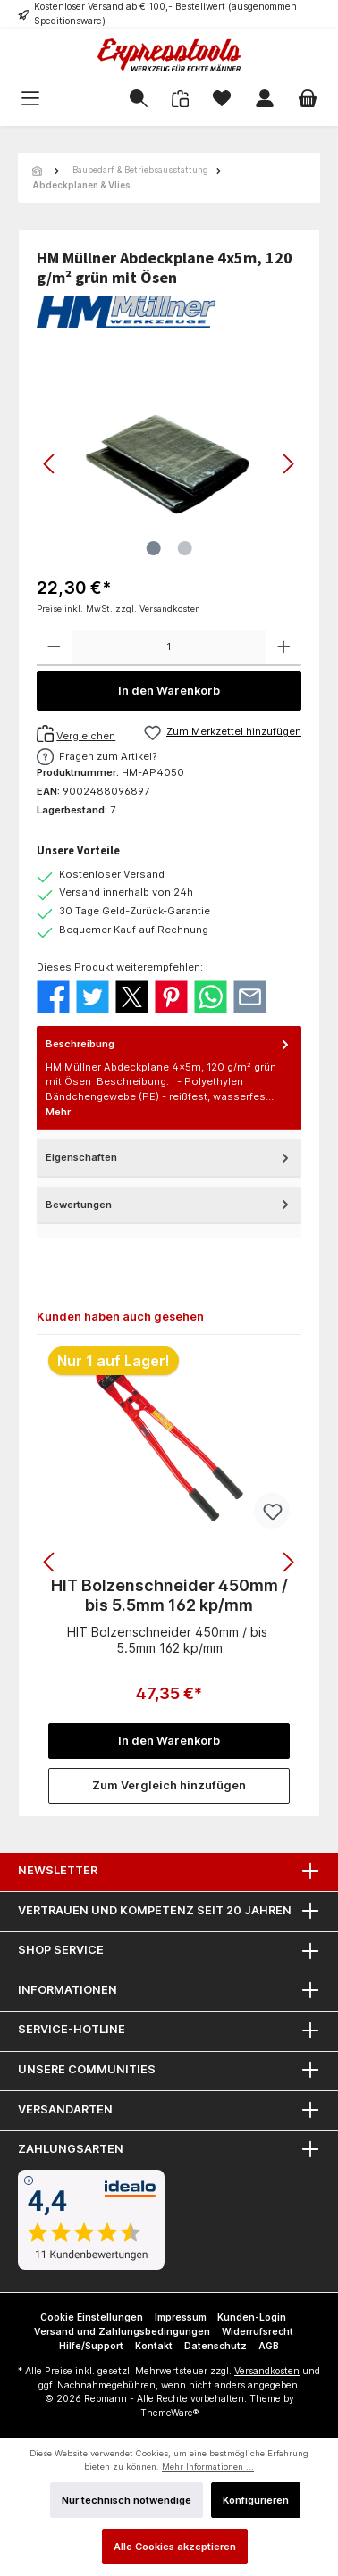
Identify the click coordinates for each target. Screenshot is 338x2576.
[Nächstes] (288, 464)
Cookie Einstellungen (91, 2317)
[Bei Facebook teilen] (53, 995)
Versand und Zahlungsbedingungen (122, 2332)
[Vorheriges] (50, 464)
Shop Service (61, 1949)
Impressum (181, 2317)
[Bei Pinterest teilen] (171, 995)
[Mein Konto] (264, 98)
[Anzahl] (169, 648)
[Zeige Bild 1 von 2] (153, 548)
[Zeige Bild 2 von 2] (184, 548)
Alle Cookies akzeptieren (175, 2546)
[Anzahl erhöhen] (284, 648)
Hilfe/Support (91, 2346)
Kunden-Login (251, 2317)
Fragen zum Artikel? (108, 756)
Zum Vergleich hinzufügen (169, 1785)
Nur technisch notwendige (126, 2500)
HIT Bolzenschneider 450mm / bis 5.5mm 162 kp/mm (169, 1595)
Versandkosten (267, 2371)
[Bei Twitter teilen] (92, 995)
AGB (268, 2346)
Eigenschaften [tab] (169, 1157)
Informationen (67, 1990)
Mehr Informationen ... (208, 2467)
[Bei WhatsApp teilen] (210, 995)
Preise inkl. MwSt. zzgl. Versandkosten (118, 608)
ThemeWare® (169, 2413)
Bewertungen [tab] (169, 1205)
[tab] (169, 1078)
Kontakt (154, 2346)
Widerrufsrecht (257, 2332)
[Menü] (58, 98)
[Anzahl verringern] (54, 648)
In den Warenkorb (169, 690)
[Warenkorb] (307, 98)
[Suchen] (138, 98)
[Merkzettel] (221, 98)
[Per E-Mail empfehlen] (250, 995)
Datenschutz (215, 2346)
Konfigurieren (256, 2500)
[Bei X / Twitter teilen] (132, 995)
